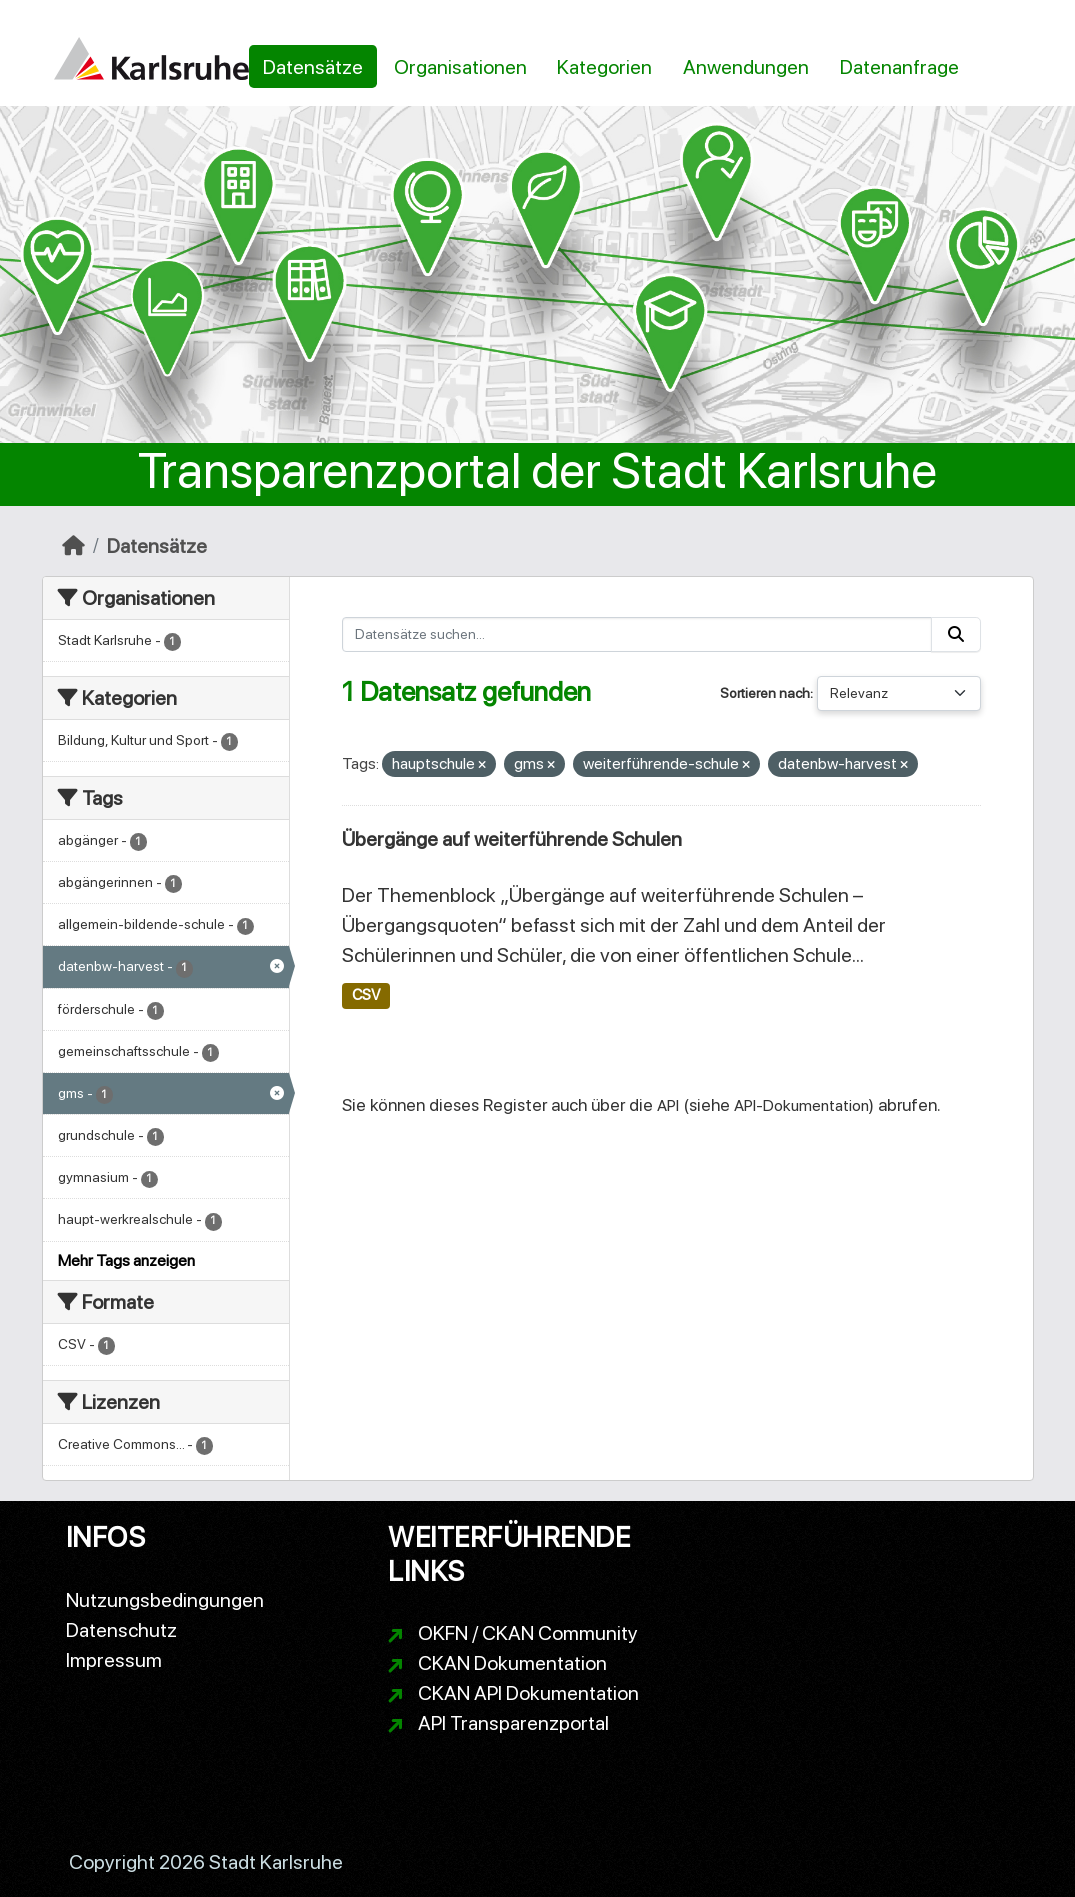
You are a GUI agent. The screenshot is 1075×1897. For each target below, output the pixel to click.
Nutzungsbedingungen (165, 1600)
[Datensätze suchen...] (637, 634)
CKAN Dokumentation (512, 1663)
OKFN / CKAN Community (528, 1633)
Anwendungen (746, 67)
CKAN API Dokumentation (528, 1693)
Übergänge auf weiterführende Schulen (512, 839)
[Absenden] (956, 634)
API (668, 1105)
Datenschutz (121, 1630)
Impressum (114, 1660)
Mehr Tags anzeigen (126, 1260)
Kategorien (604, 67)
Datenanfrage (899, 67)
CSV (366, 995)
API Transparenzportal (513, 1723)
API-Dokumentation (801, 1105)
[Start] (73, 546)
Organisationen (460, 67)
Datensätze (313, 67)
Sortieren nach (765, 693)
